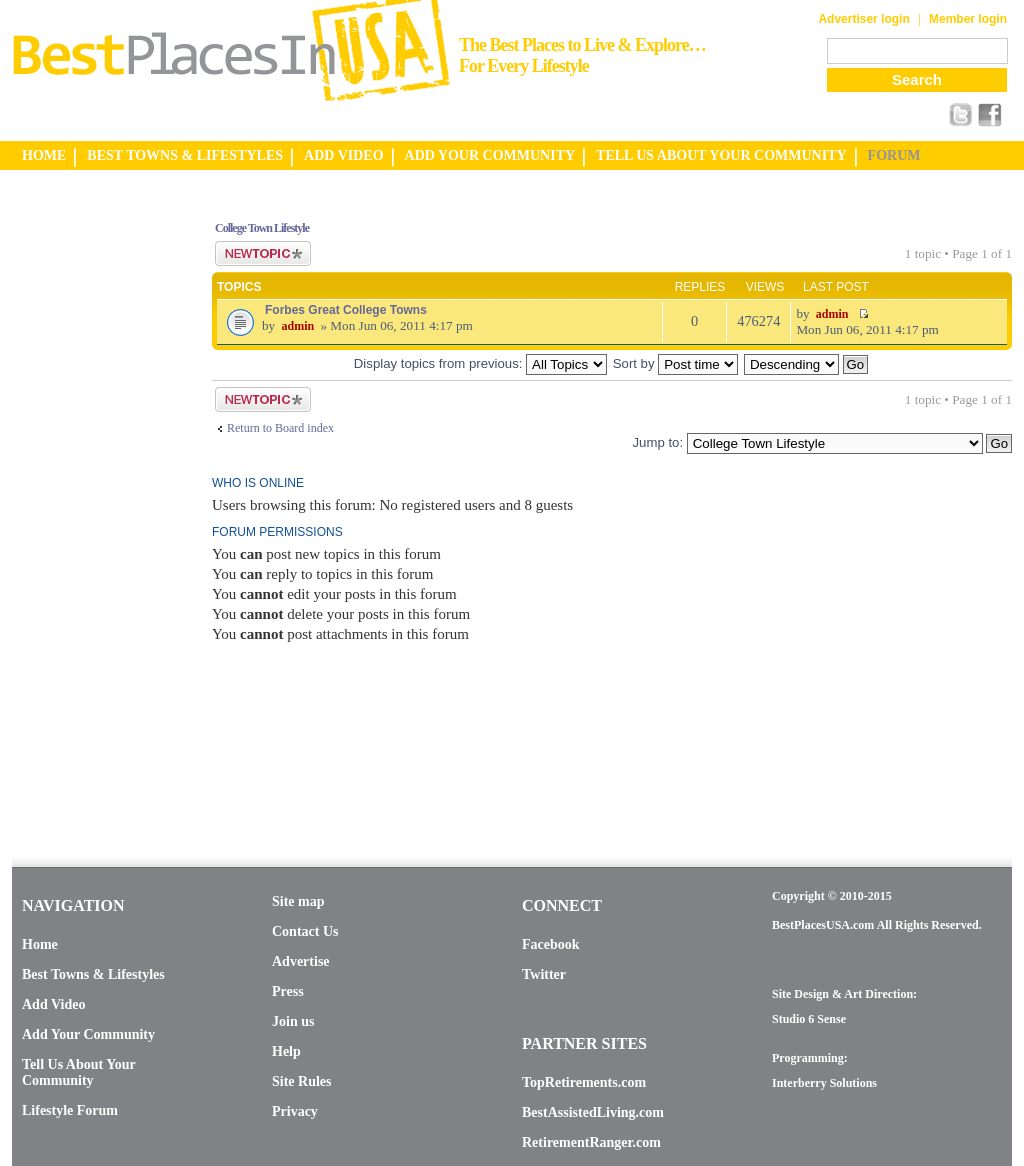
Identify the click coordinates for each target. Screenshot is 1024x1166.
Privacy (295, 1111)
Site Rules (302, 1081)
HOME (44, 155)
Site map (298, 901)
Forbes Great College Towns (346, 310)
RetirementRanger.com (591, 1142)
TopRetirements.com (584, 1082)
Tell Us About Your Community (78, 1072)
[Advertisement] (92, 503)
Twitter (544, 974)
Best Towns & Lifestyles (93, 974)
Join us (293, 1021)
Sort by (675, 363)
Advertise (301, 961)
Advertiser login (863, 19)
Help (286, 1051)
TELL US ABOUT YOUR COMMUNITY (721, 155)
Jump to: (657, 442)
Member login (968, 19)
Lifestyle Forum (70, 1110)
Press (288, 991)
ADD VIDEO (343, 155)
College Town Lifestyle (262, 228)
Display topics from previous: (480, 363)
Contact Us (305, 931)
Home (40, 944)
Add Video (53, 1004)
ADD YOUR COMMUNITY (490, 155)
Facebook (551, 944)
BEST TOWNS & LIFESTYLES (185, 155)
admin (297, 326)
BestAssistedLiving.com (593, 1112)
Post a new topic (263, 253)
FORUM (894, 155)
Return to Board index (280, 428)
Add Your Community (88, 1034)
